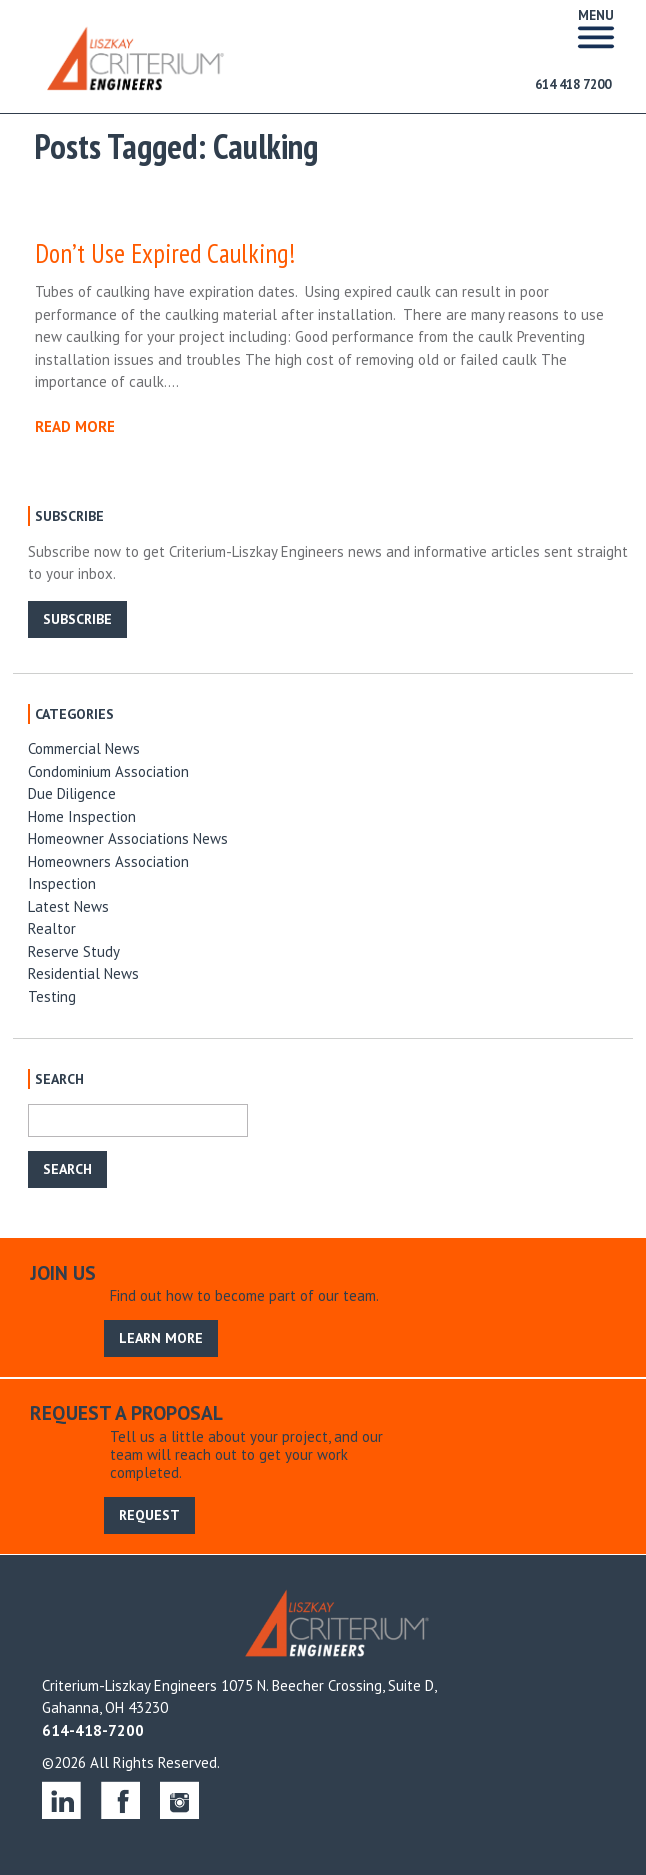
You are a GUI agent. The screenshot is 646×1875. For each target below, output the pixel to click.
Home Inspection (82, 816)
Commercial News (84, 748)
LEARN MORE (161, 1338)
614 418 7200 (573, 84)
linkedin (61, 1799)
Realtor (52, 928)
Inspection (62, 883)
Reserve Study (74, 951)
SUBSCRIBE (77, 619)
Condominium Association (108, 771)
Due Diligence (72, 793)
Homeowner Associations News (128, 838)
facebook (120, 1799)
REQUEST (149, 1515)
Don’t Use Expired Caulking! (165, 253)
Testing (52, 996)
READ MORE (75, 426)
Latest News (68, 906)
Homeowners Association (108, 861)
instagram (179, 1799)
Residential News (83, 973)
